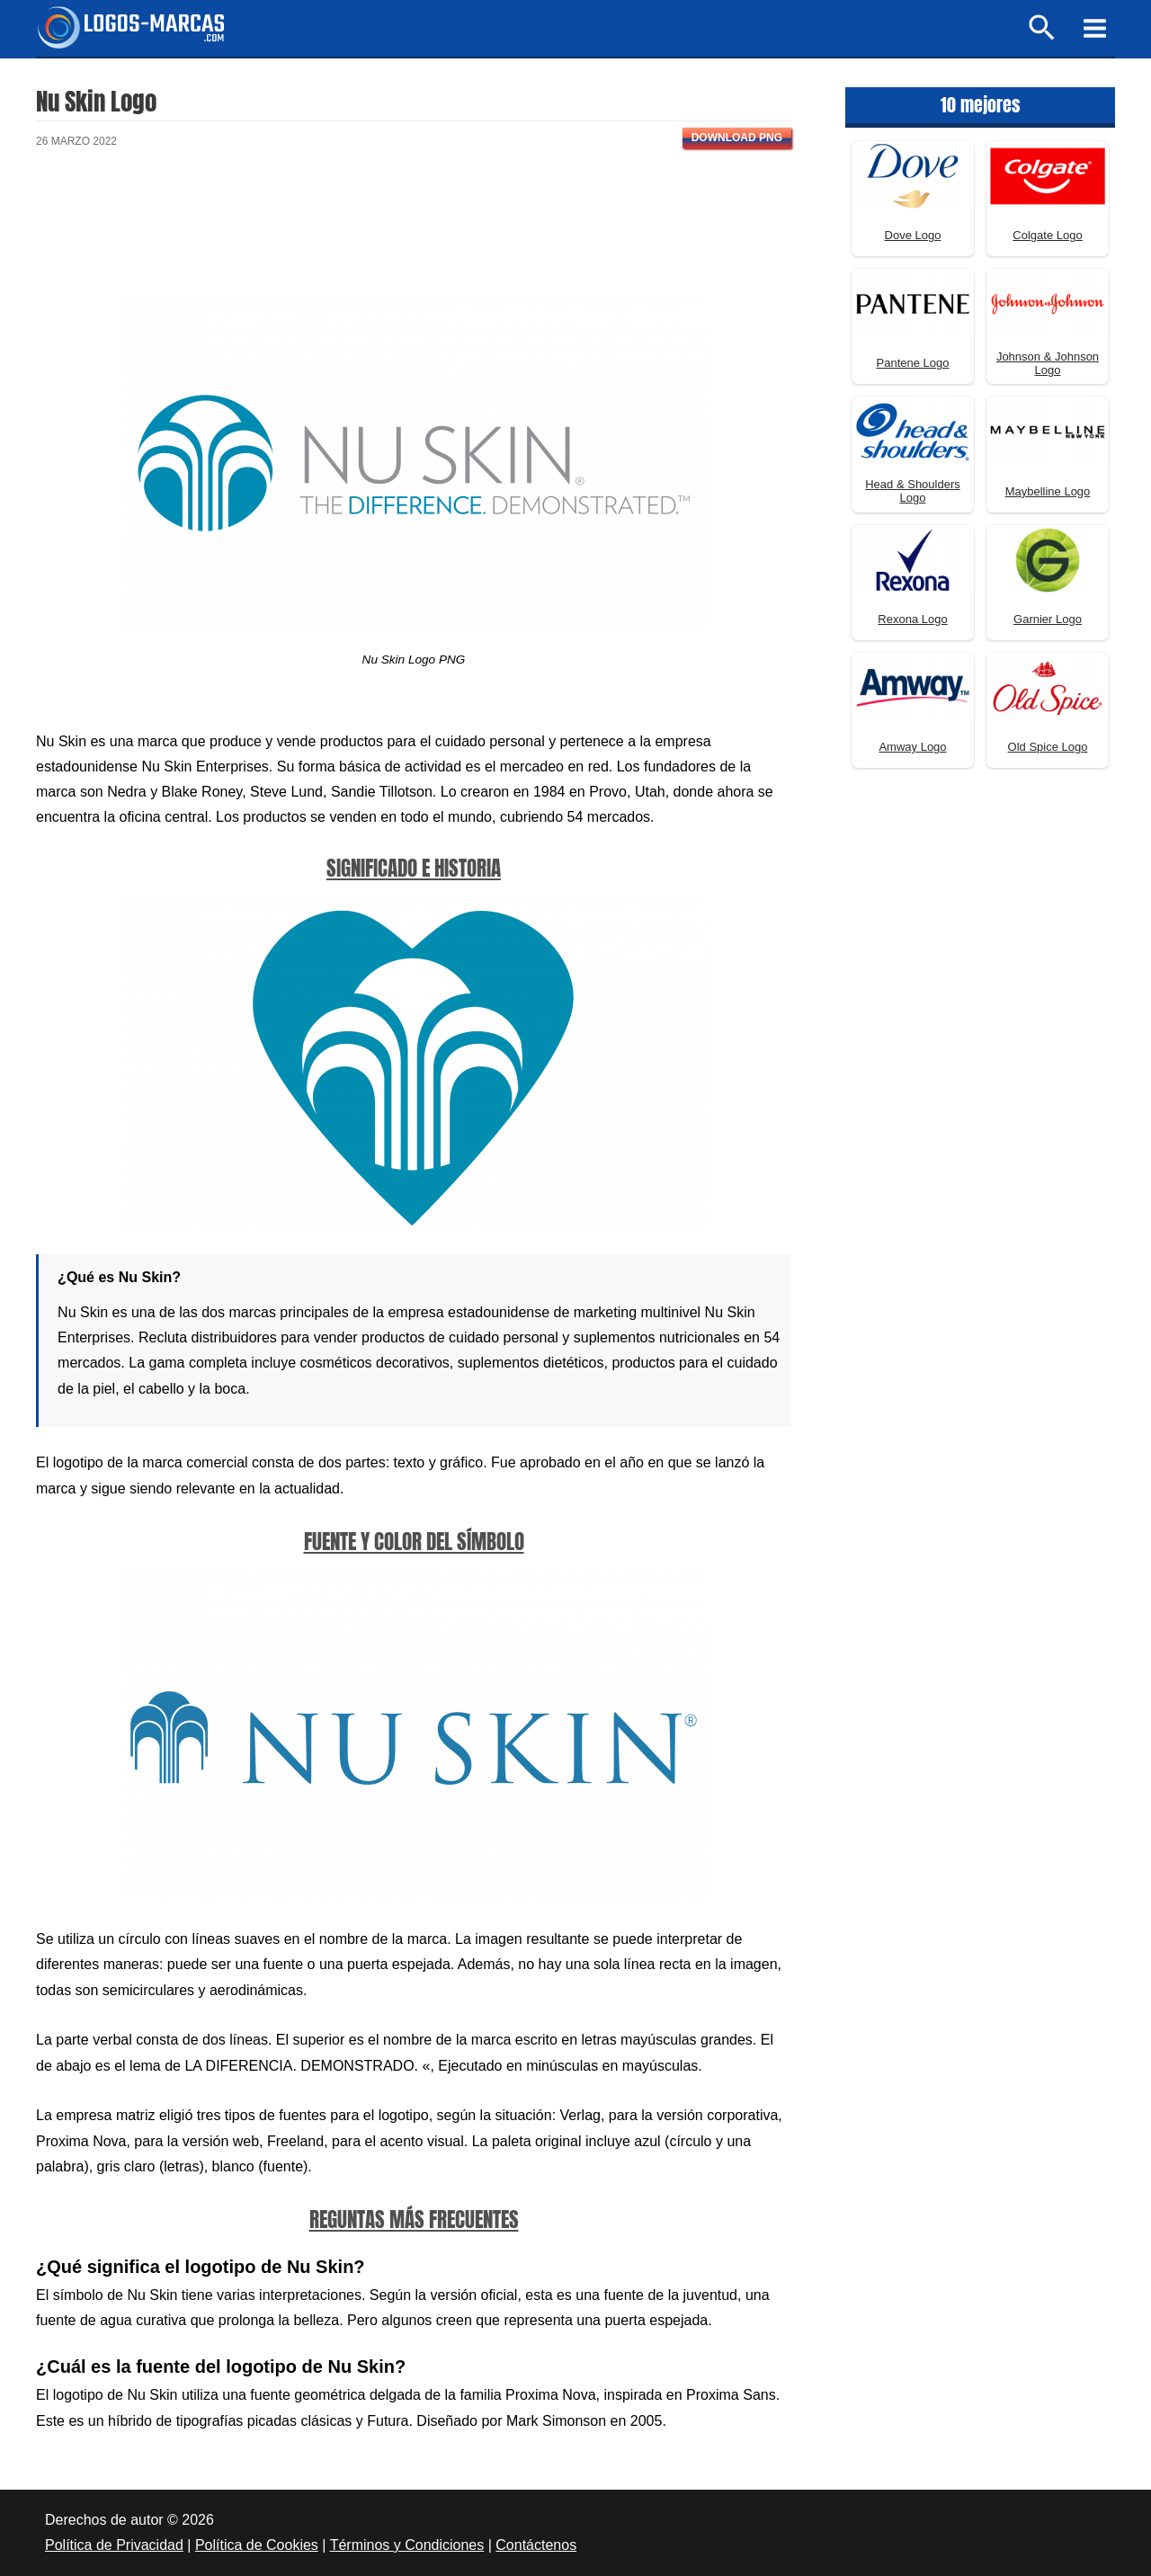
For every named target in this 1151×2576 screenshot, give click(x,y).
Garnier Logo (1047, 619)
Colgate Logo (1047, 235)
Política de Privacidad (114, 2545)
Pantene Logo (913, 363)
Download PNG (736, 137)
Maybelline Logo (1048, 491)
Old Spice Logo (1048, 746)
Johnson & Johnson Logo (1047, 363)
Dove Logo (913, 235)
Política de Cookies (256, 2545)
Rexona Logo (912, 619)
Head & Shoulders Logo (912, 490)
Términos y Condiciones (407, 2545)
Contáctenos (535, 2545)
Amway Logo (912, 746)
